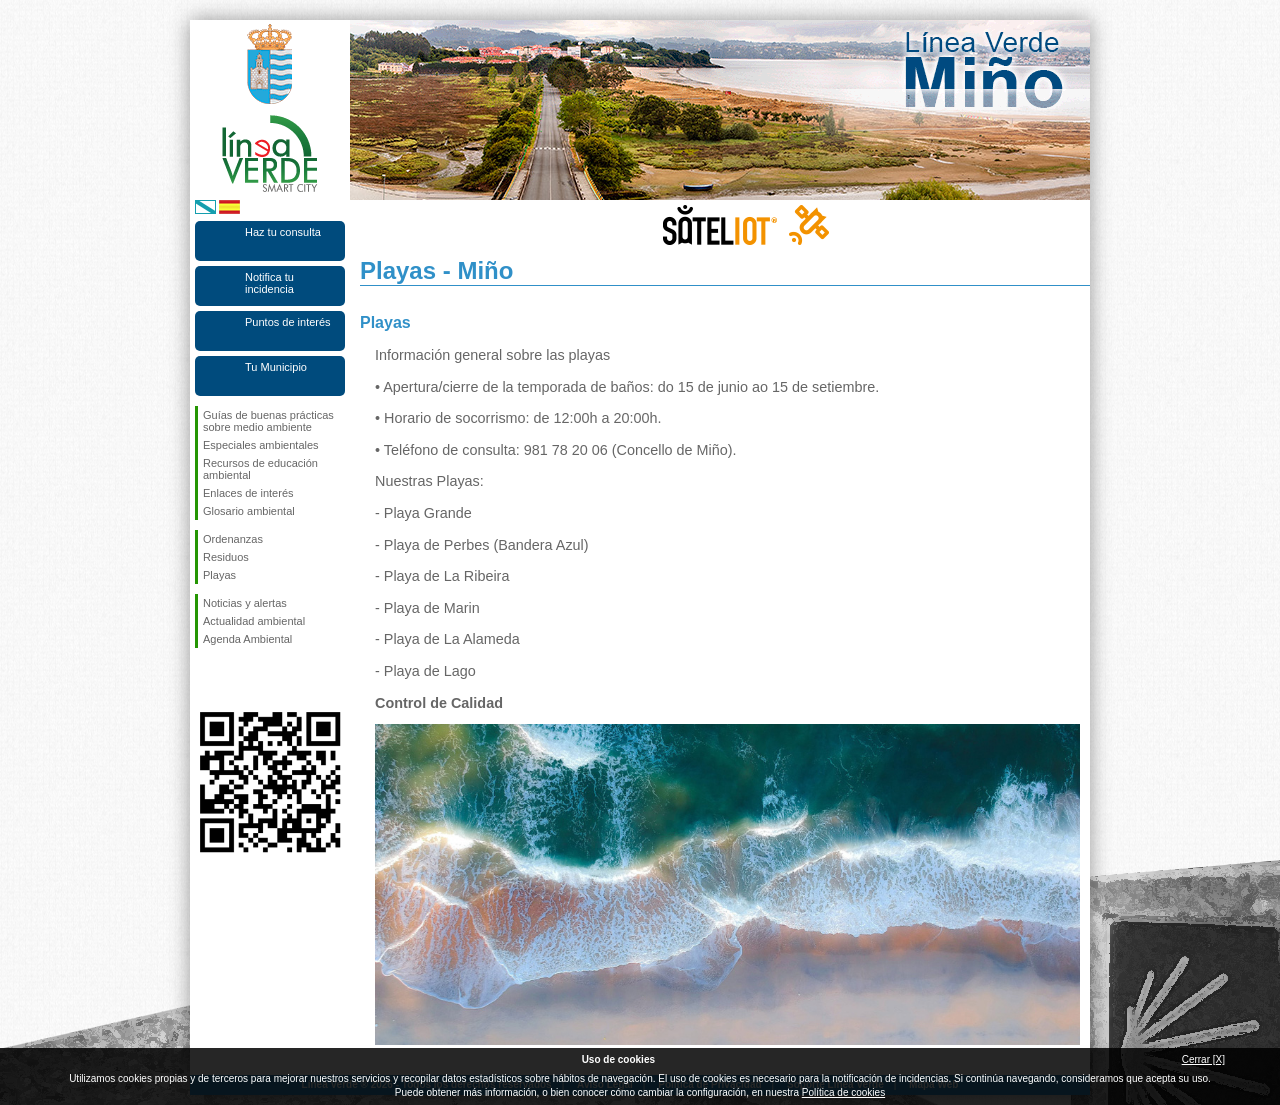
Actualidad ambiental (254, 621)
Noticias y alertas (245, 603)
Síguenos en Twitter (240, 680)
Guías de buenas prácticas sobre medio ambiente (268, 421)
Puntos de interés (288, 322)
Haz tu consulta (283, 232)
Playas (219, 575)
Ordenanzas (233, 539)
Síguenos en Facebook (207, 680)
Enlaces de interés (248, 493)
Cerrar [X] (1203, 1059)
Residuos (226, 557)
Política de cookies (843, 1092)
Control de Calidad (439, 703)
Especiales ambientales (261, 445)
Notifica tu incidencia (269, 283)
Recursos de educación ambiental (260, 469)
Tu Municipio (276, 367)
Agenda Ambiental (247, 639)
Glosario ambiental (249, 511)
